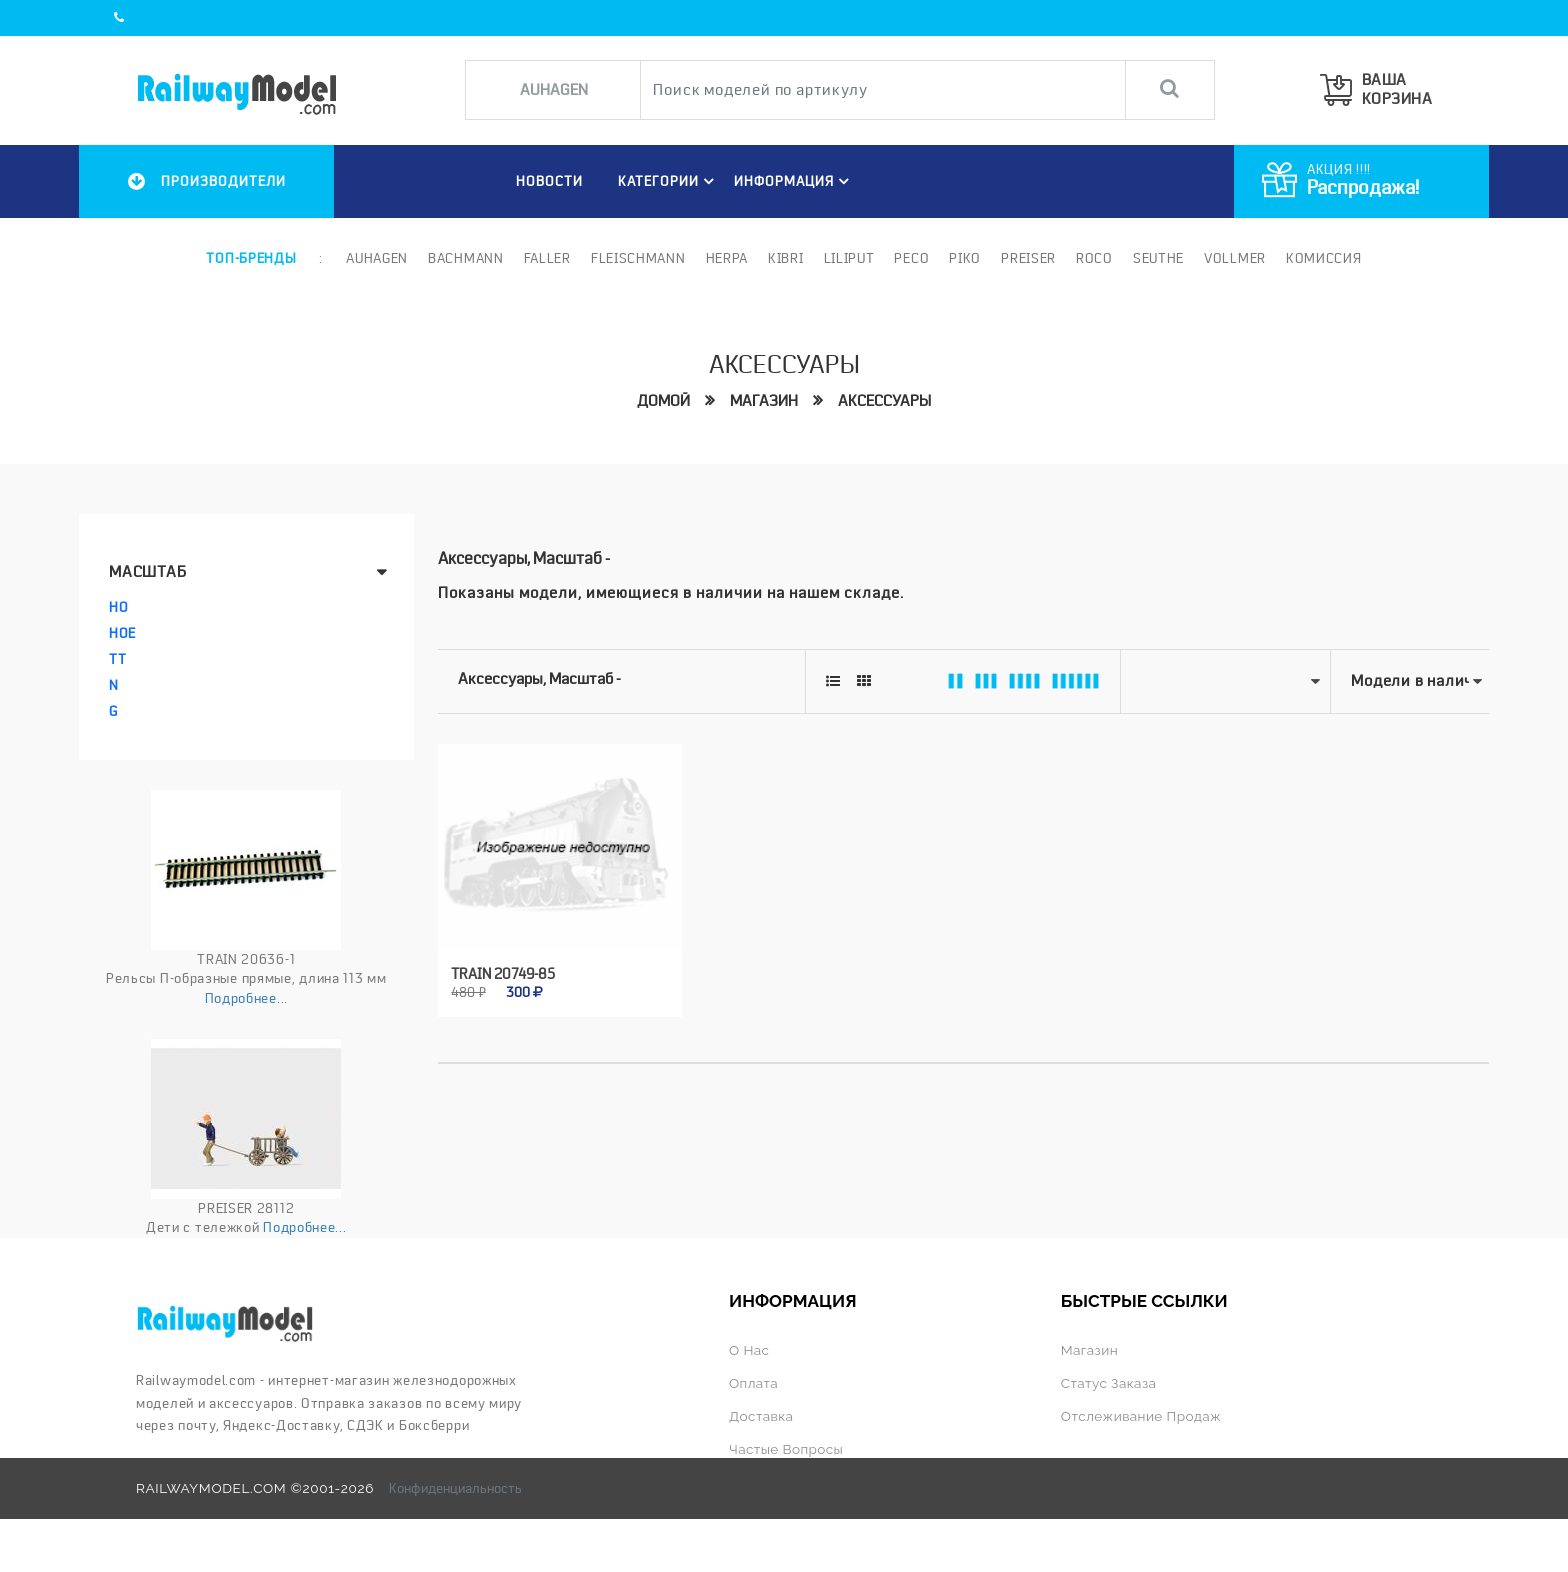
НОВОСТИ (549, 181)
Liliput (849, 258)
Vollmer (1235, 258)
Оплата (753, 1383)
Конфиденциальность (455, 1488)
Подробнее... (246, 998)
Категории (669, 181)
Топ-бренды (251, 258)
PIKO (965, 258)
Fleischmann (638, 258)
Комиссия (1324, 258)
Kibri (786, 258)
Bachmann (466, 258)
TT (117, 659)
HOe (122, 633)
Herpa (727, 258)
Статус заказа (1109, 1383)
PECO (911, 258)
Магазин (764, 401)
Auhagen (377, 258)
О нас (749, 1350)
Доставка (761, 1416)
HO (118, 607)
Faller (547, 258)
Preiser (1028, 258)
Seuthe (1158, 258)
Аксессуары (884, 401)
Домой (663, 401)
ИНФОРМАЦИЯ (794, 181)
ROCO (1094, 258)
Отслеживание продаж (1141, 1416)
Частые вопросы (786, 1449)
